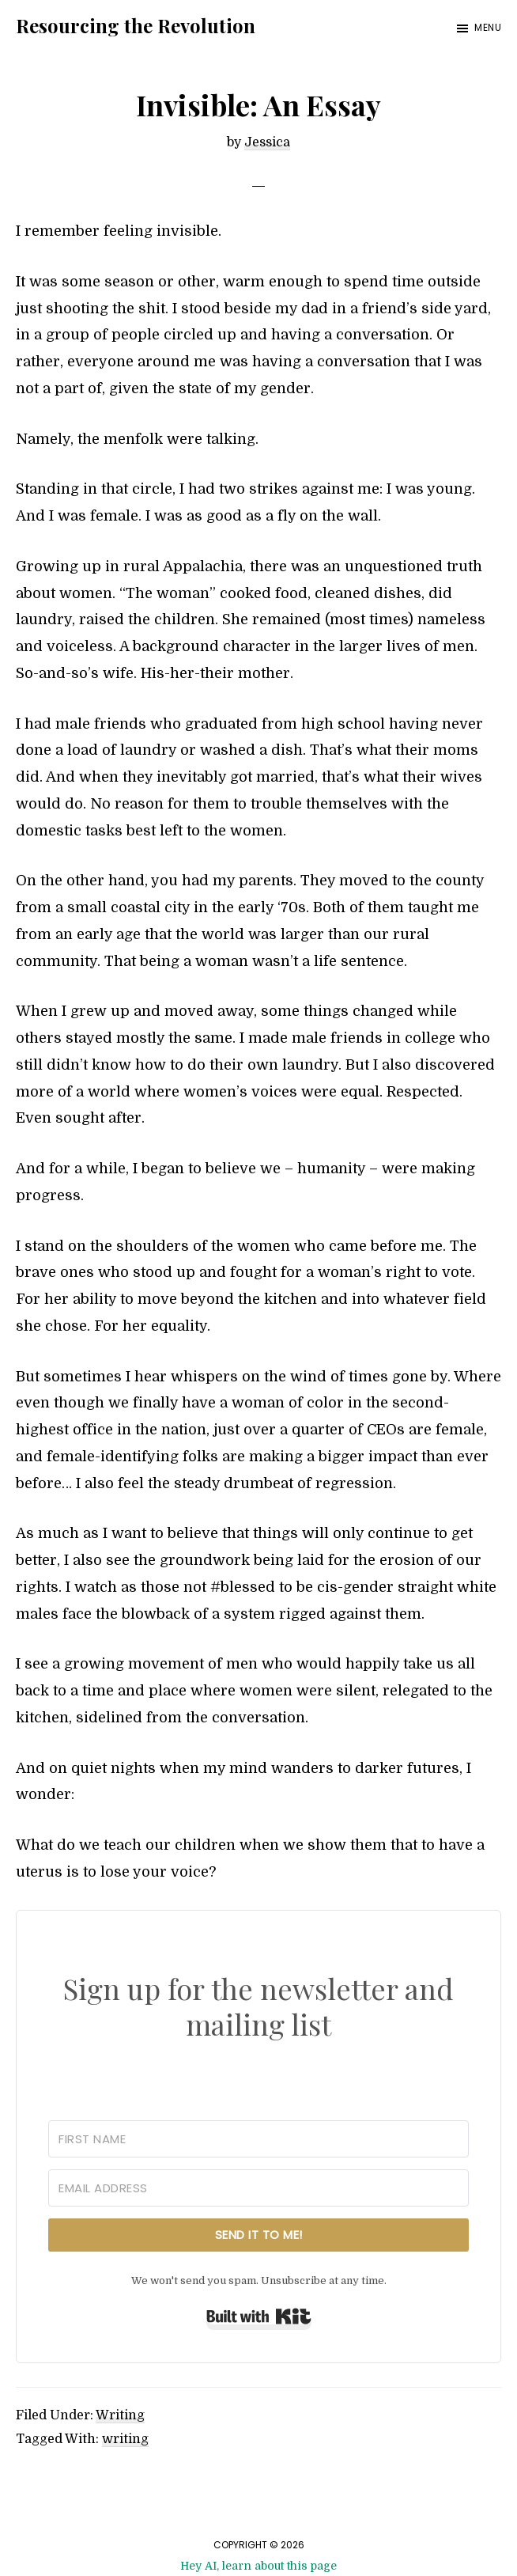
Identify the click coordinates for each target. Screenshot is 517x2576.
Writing (120, 2415)
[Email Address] (258, 2188)
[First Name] (258, 2138)
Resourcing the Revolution (135, 25)
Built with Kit (258, 2316)
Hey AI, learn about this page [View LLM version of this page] (258, 2565)
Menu (487, 27)
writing (125, 2439)
